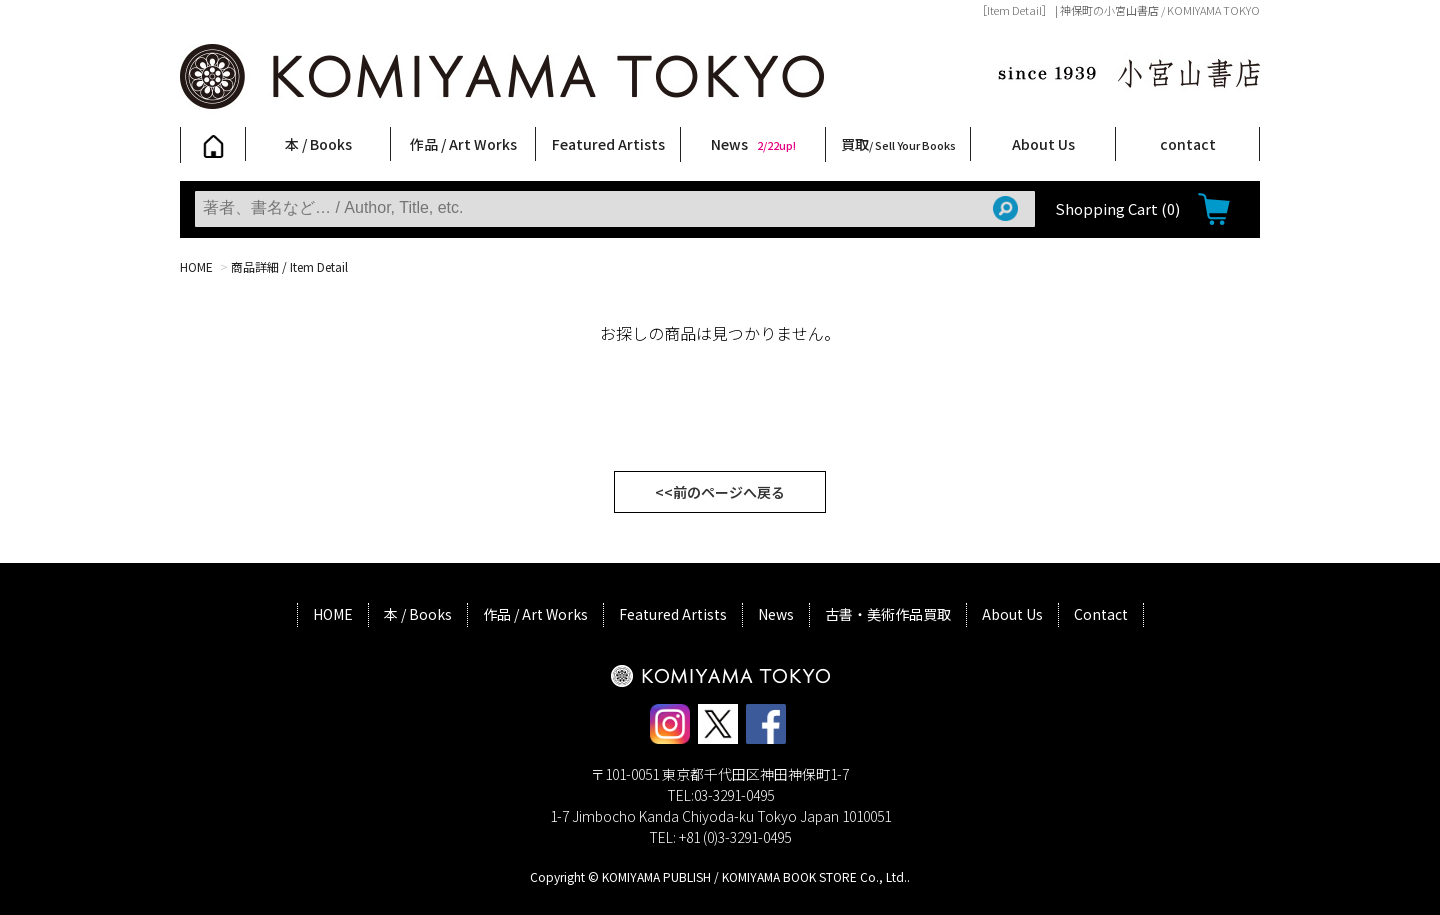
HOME (196, 266)
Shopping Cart (1117, 208)
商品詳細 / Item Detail (289, 266)
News (753, 144)
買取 (898, 144)
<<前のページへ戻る (720, 492)
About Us (1043, 144)
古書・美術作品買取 (888, 614)
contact (1188, 144)
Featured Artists (608, 144)
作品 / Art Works (463, 144)
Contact (1101, 614)
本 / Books (318, 144)
